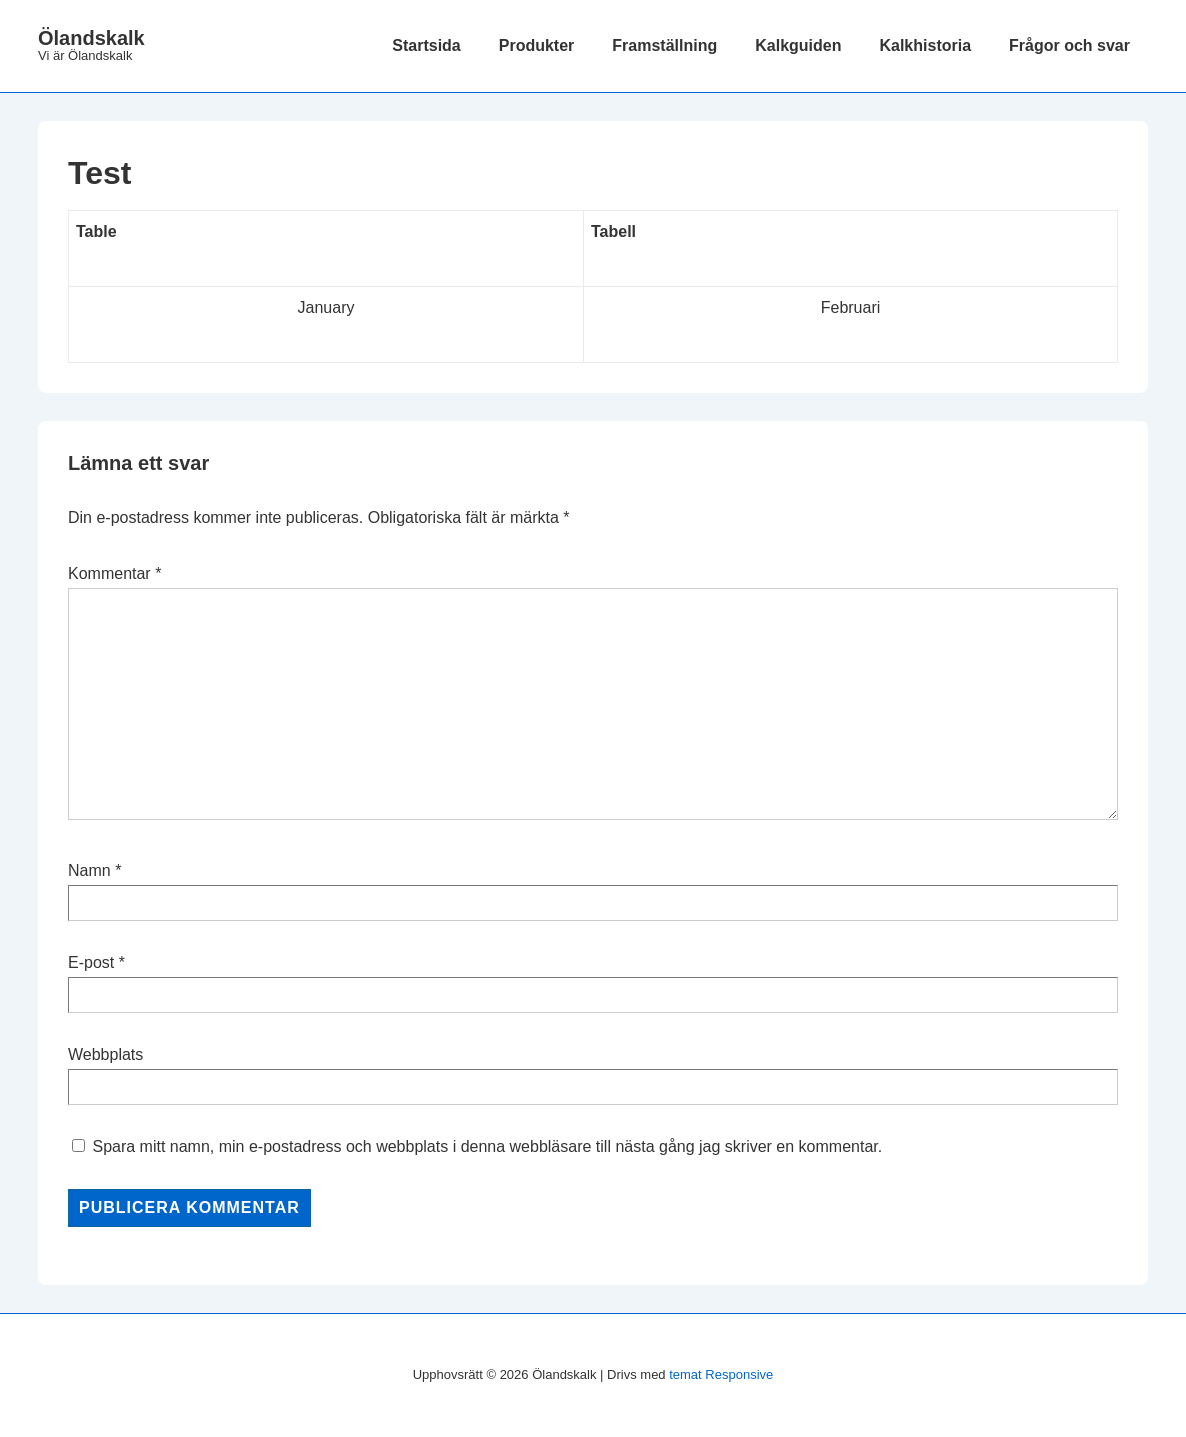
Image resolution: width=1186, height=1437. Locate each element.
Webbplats (105, 1054)
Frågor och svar (1069, 45)
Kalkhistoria (925, 45)
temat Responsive (721, 1374)
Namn (89, 870)
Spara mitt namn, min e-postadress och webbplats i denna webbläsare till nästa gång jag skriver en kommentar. (487, 1146)
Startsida (426, 45)
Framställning (664, 45)
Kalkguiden (798, 45)
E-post (91, 962)
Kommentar (114, 573)
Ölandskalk (91, 38)
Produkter (537, 45)
